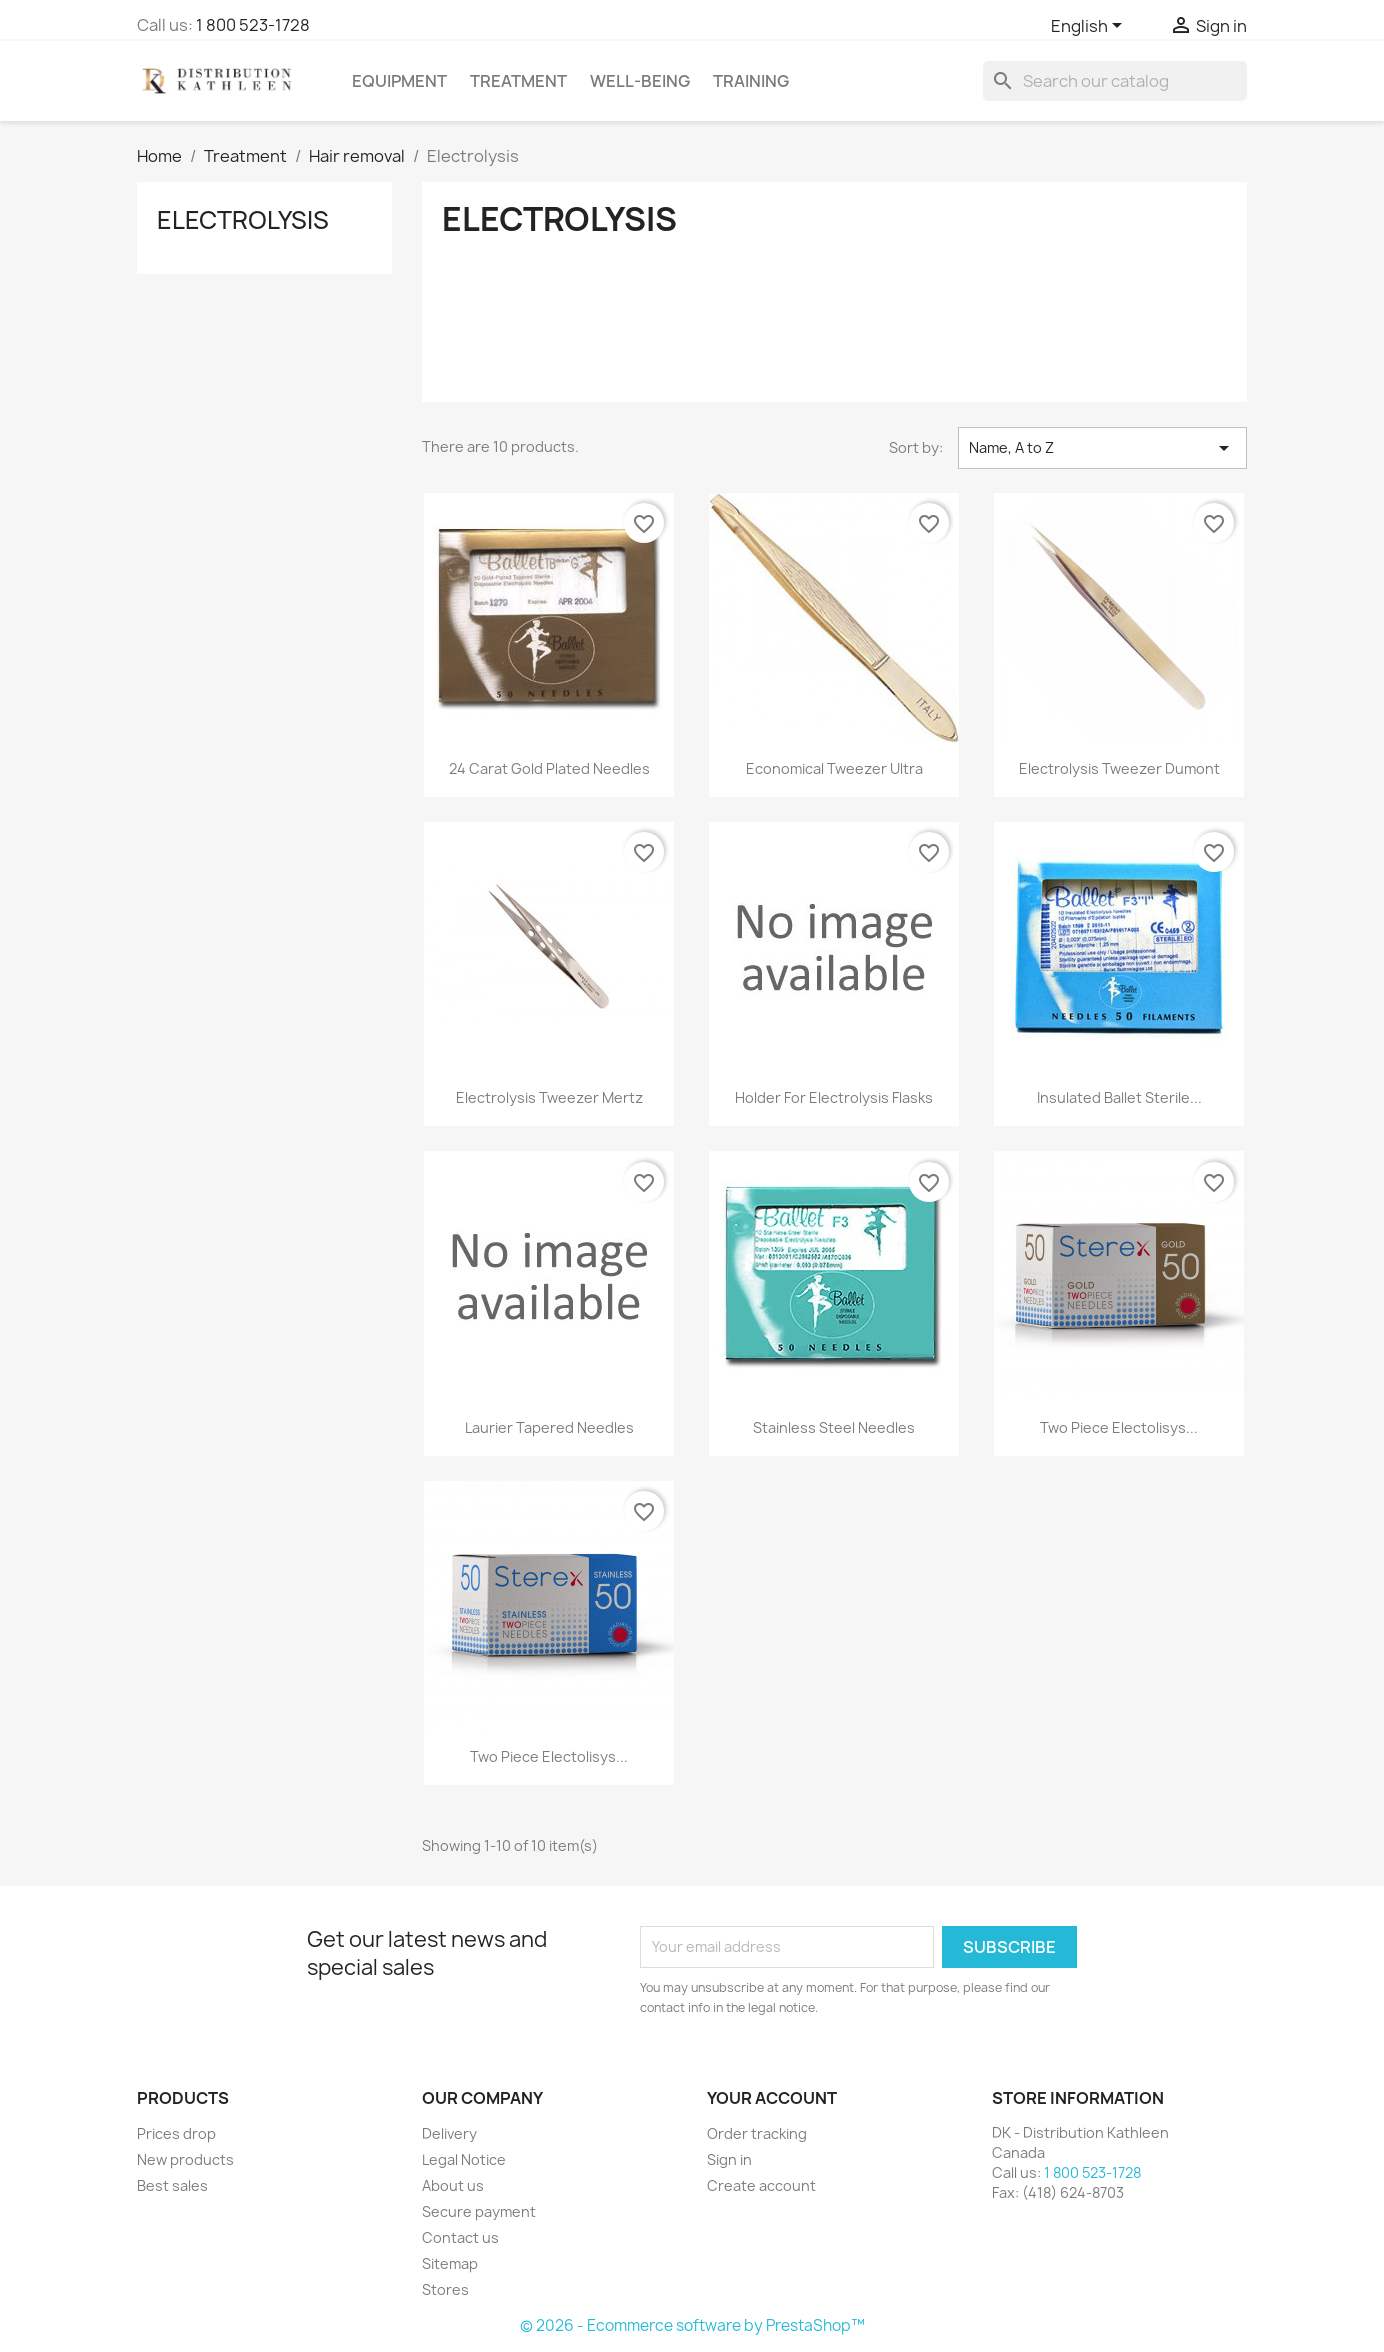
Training (751, 81)
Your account (772, 2098)
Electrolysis (243, 220)
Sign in (729, 2159)
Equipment (399, 81)
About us (453, 2185)
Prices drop (176, 2133)
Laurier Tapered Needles (549, 1427)
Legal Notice (464, 2159)
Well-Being (640, 81)
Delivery (449, 2133)
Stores (445, 2289)
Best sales (172, 2185)
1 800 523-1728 (253, 25)
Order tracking (757, 2133)
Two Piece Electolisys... (1119, 1427)
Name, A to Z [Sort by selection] (1102, 448)
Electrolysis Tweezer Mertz (549, 1097)
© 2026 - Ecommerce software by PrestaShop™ (692, 2325)
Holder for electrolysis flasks (834, 1097)
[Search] (1115, 81)
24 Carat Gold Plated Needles (549, 768)
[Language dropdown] (1090, 27)
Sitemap (450, 2263)
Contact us (460, 2237)
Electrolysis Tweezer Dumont (1119, 768)
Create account (761, 2185)
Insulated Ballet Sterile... (1119, 1097)
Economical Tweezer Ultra (834, 768)
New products (185, 2159)
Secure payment (479, 2211)
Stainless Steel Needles (834, 1427)
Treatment (518, 81)
